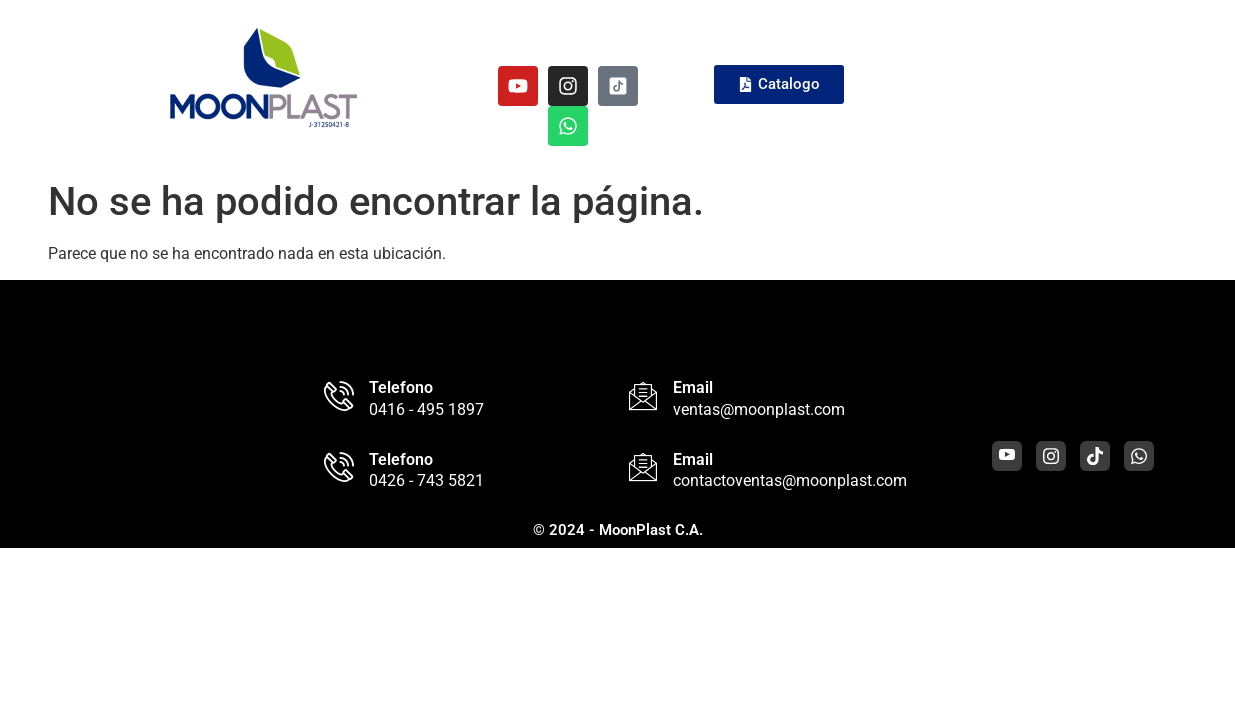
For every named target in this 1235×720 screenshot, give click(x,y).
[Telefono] (339, 396)
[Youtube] (1007, 456)
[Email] (643, 396)
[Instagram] (1051, 456)
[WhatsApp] (1139, 456)
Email (693, 387)
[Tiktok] (1095, 456)
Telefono (401, 387)
